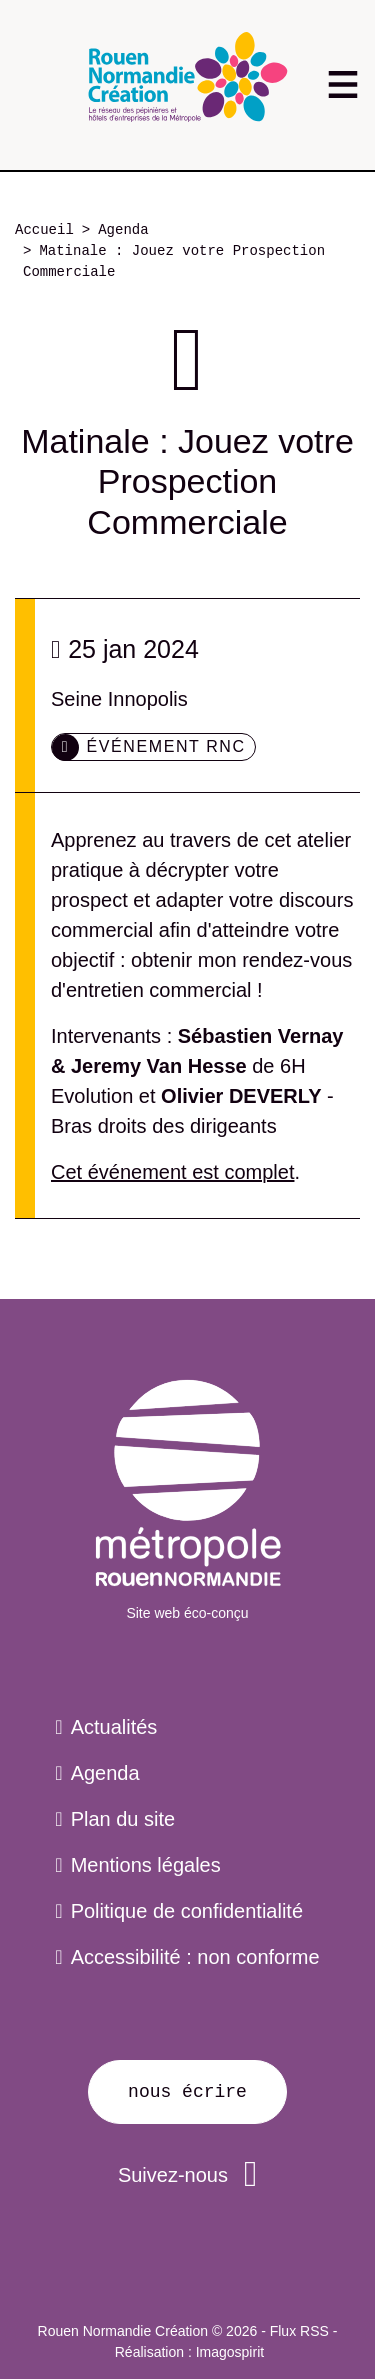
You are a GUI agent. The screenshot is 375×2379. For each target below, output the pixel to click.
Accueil (44, 230)
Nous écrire (187, 2092)
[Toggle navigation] (342, 84)
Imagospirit (230, 2352)
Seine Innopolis (119, 699)
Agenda (123, 230)
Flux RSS (299, 2331)
